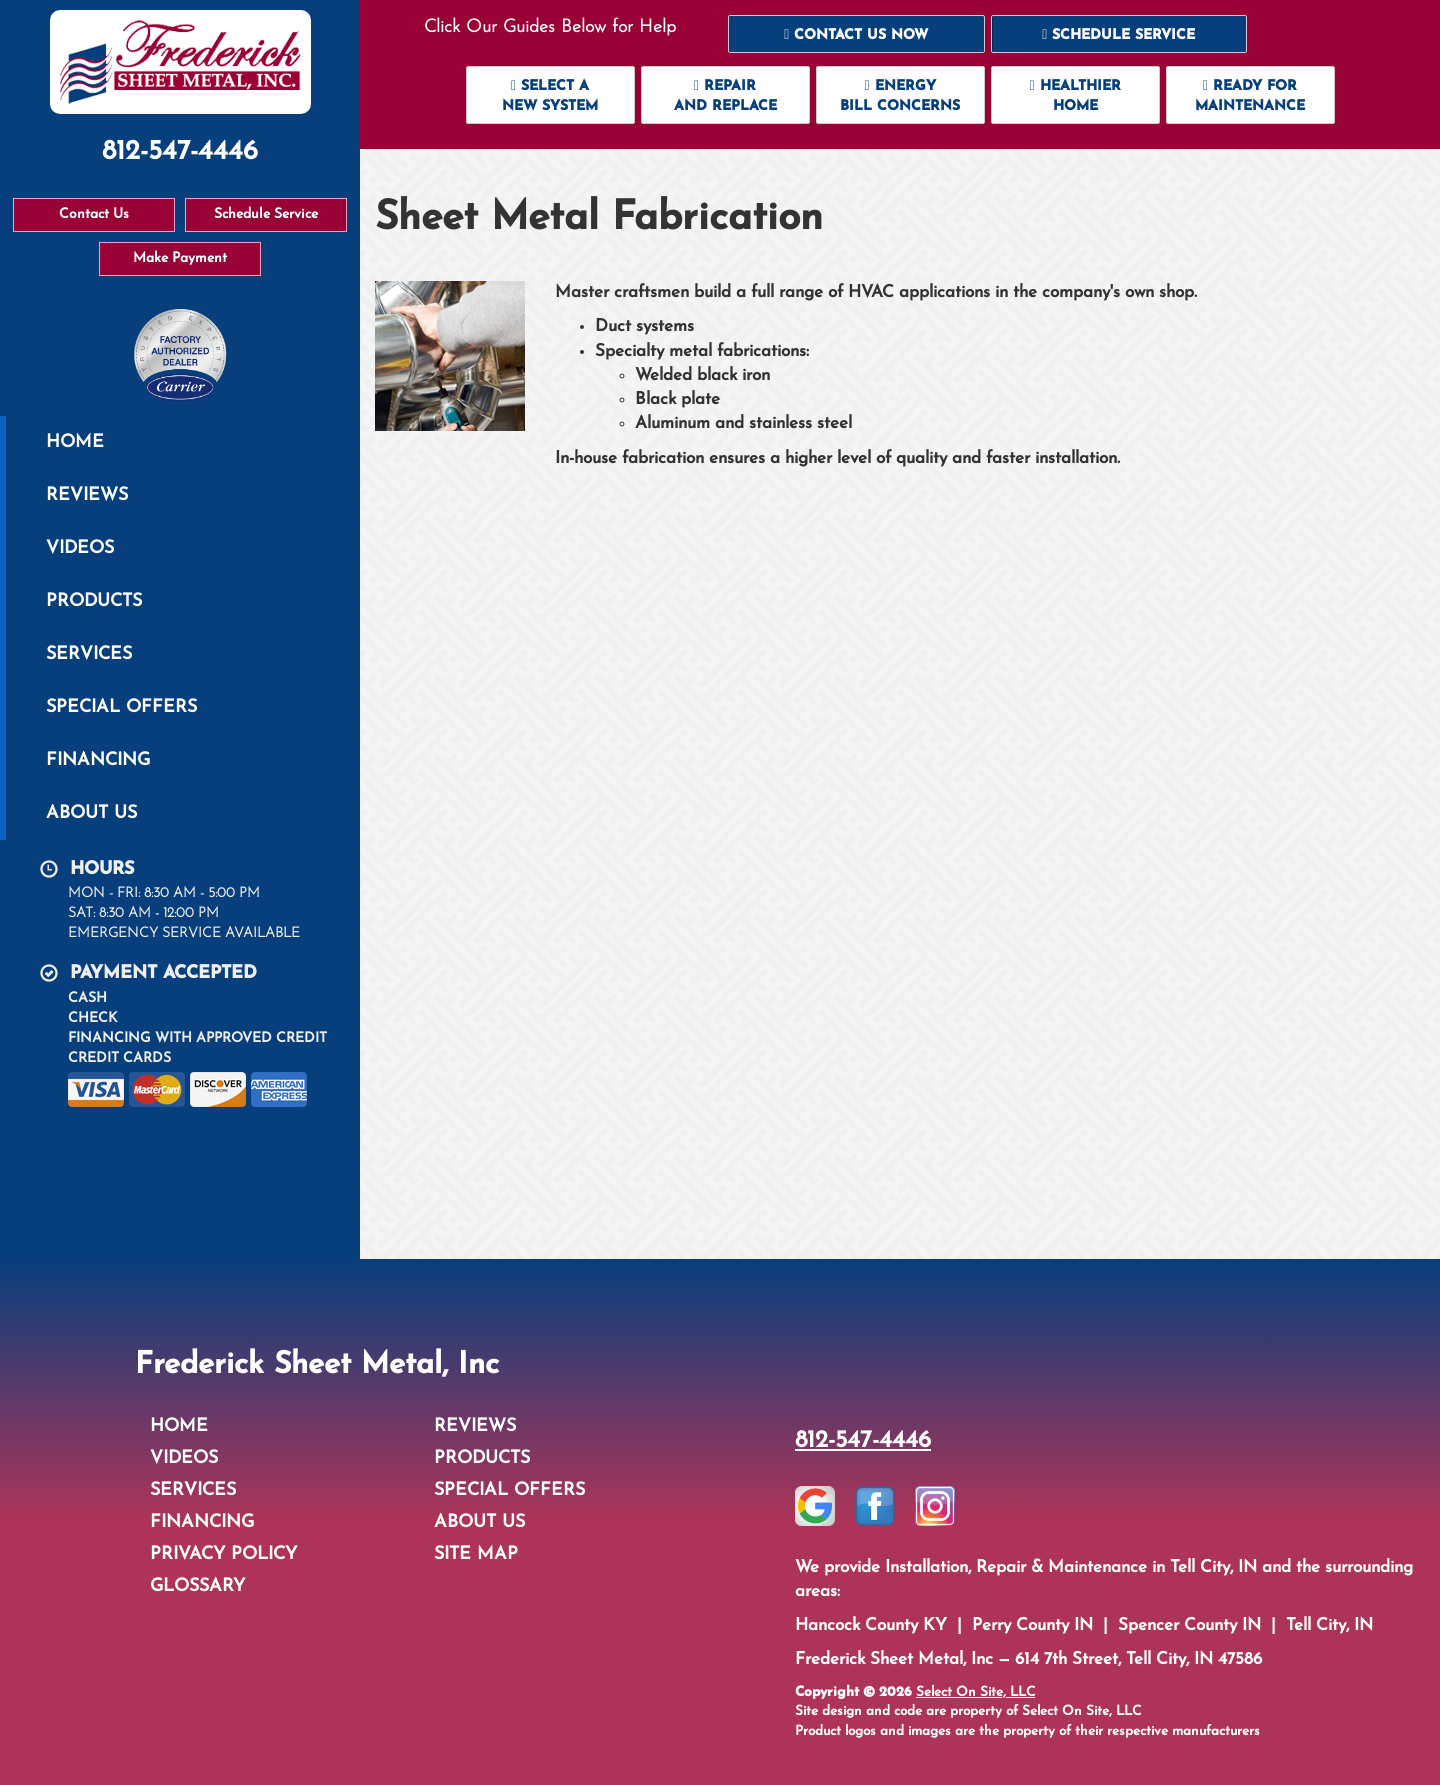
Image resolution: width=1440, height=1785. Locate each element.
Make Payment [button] (180, 258)
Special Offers (121, 707)
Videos (80, 548)
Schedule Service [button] (266, 214)
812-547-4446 (863, 1441)
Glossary (197, 1586)
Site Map (476, 1554)
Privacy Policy (223, 1554)
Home (75, 442)
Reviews (87, 495)
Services (89, 654)
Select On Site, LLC (975, 1692)
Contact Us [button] (94, 214)
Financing (98, 760)
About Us (91, 813)
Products (94, 601)
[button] (856, 34)
